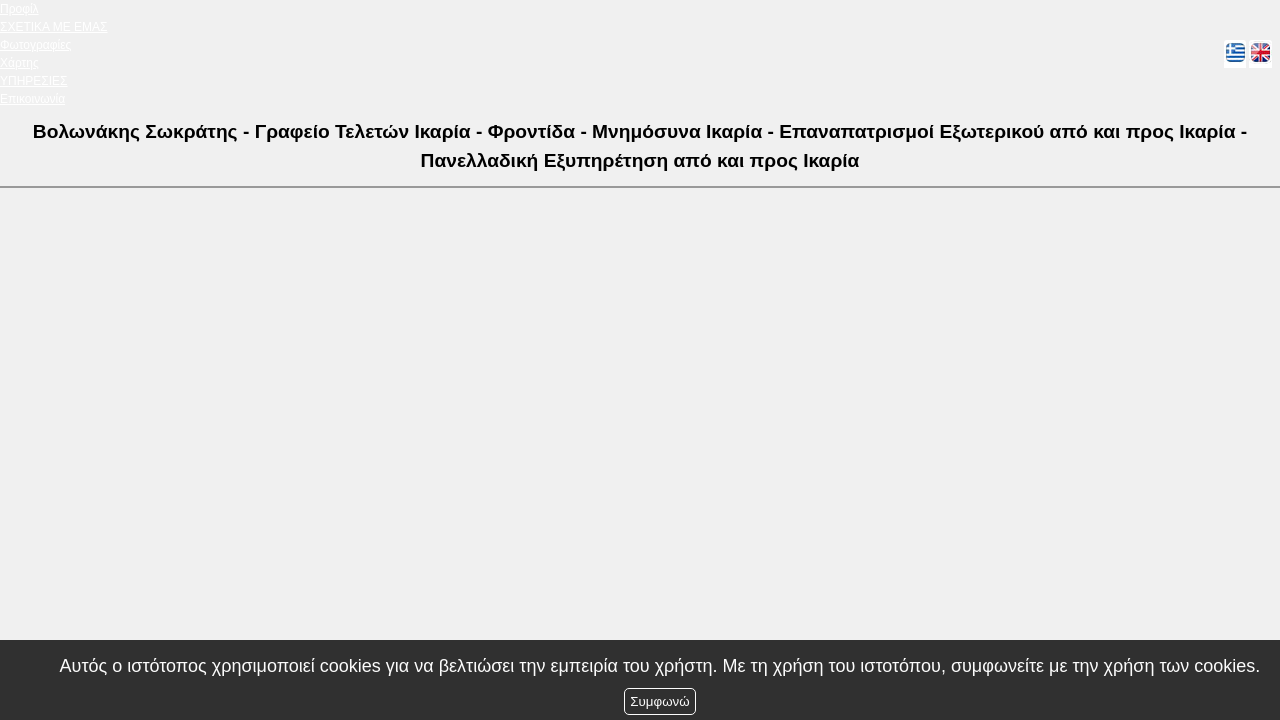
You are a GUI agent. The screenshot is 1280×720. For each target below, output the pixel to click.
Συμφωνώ (659, 701)
